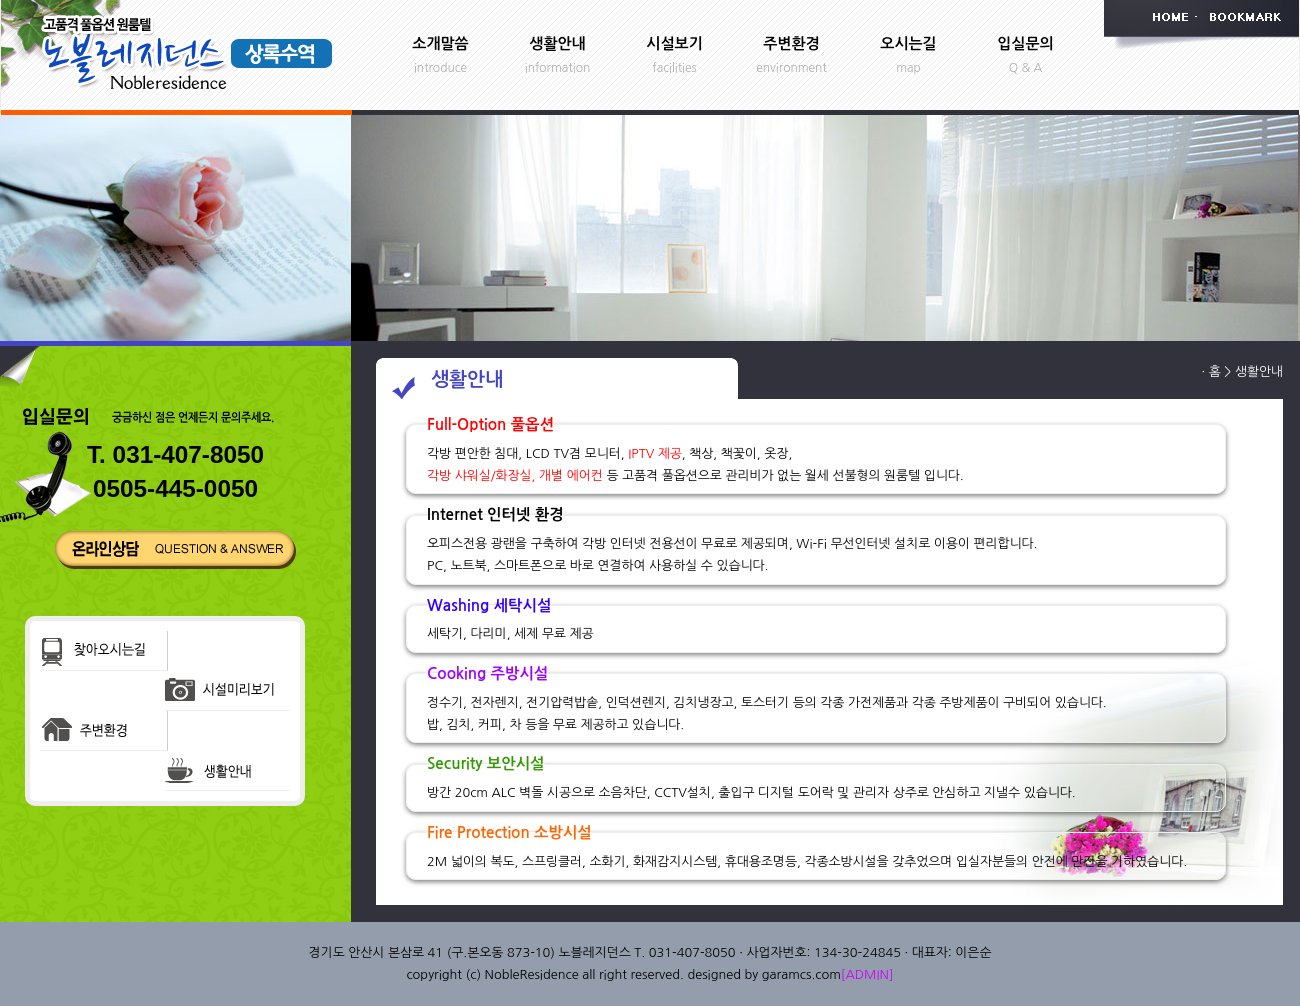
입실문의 (1025, 43)
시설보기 (674, 43)
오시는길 (908, 43)
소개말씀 (440, 43)
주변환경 (791, 43)
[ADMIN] (867, 974)
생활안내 (557, 43)
